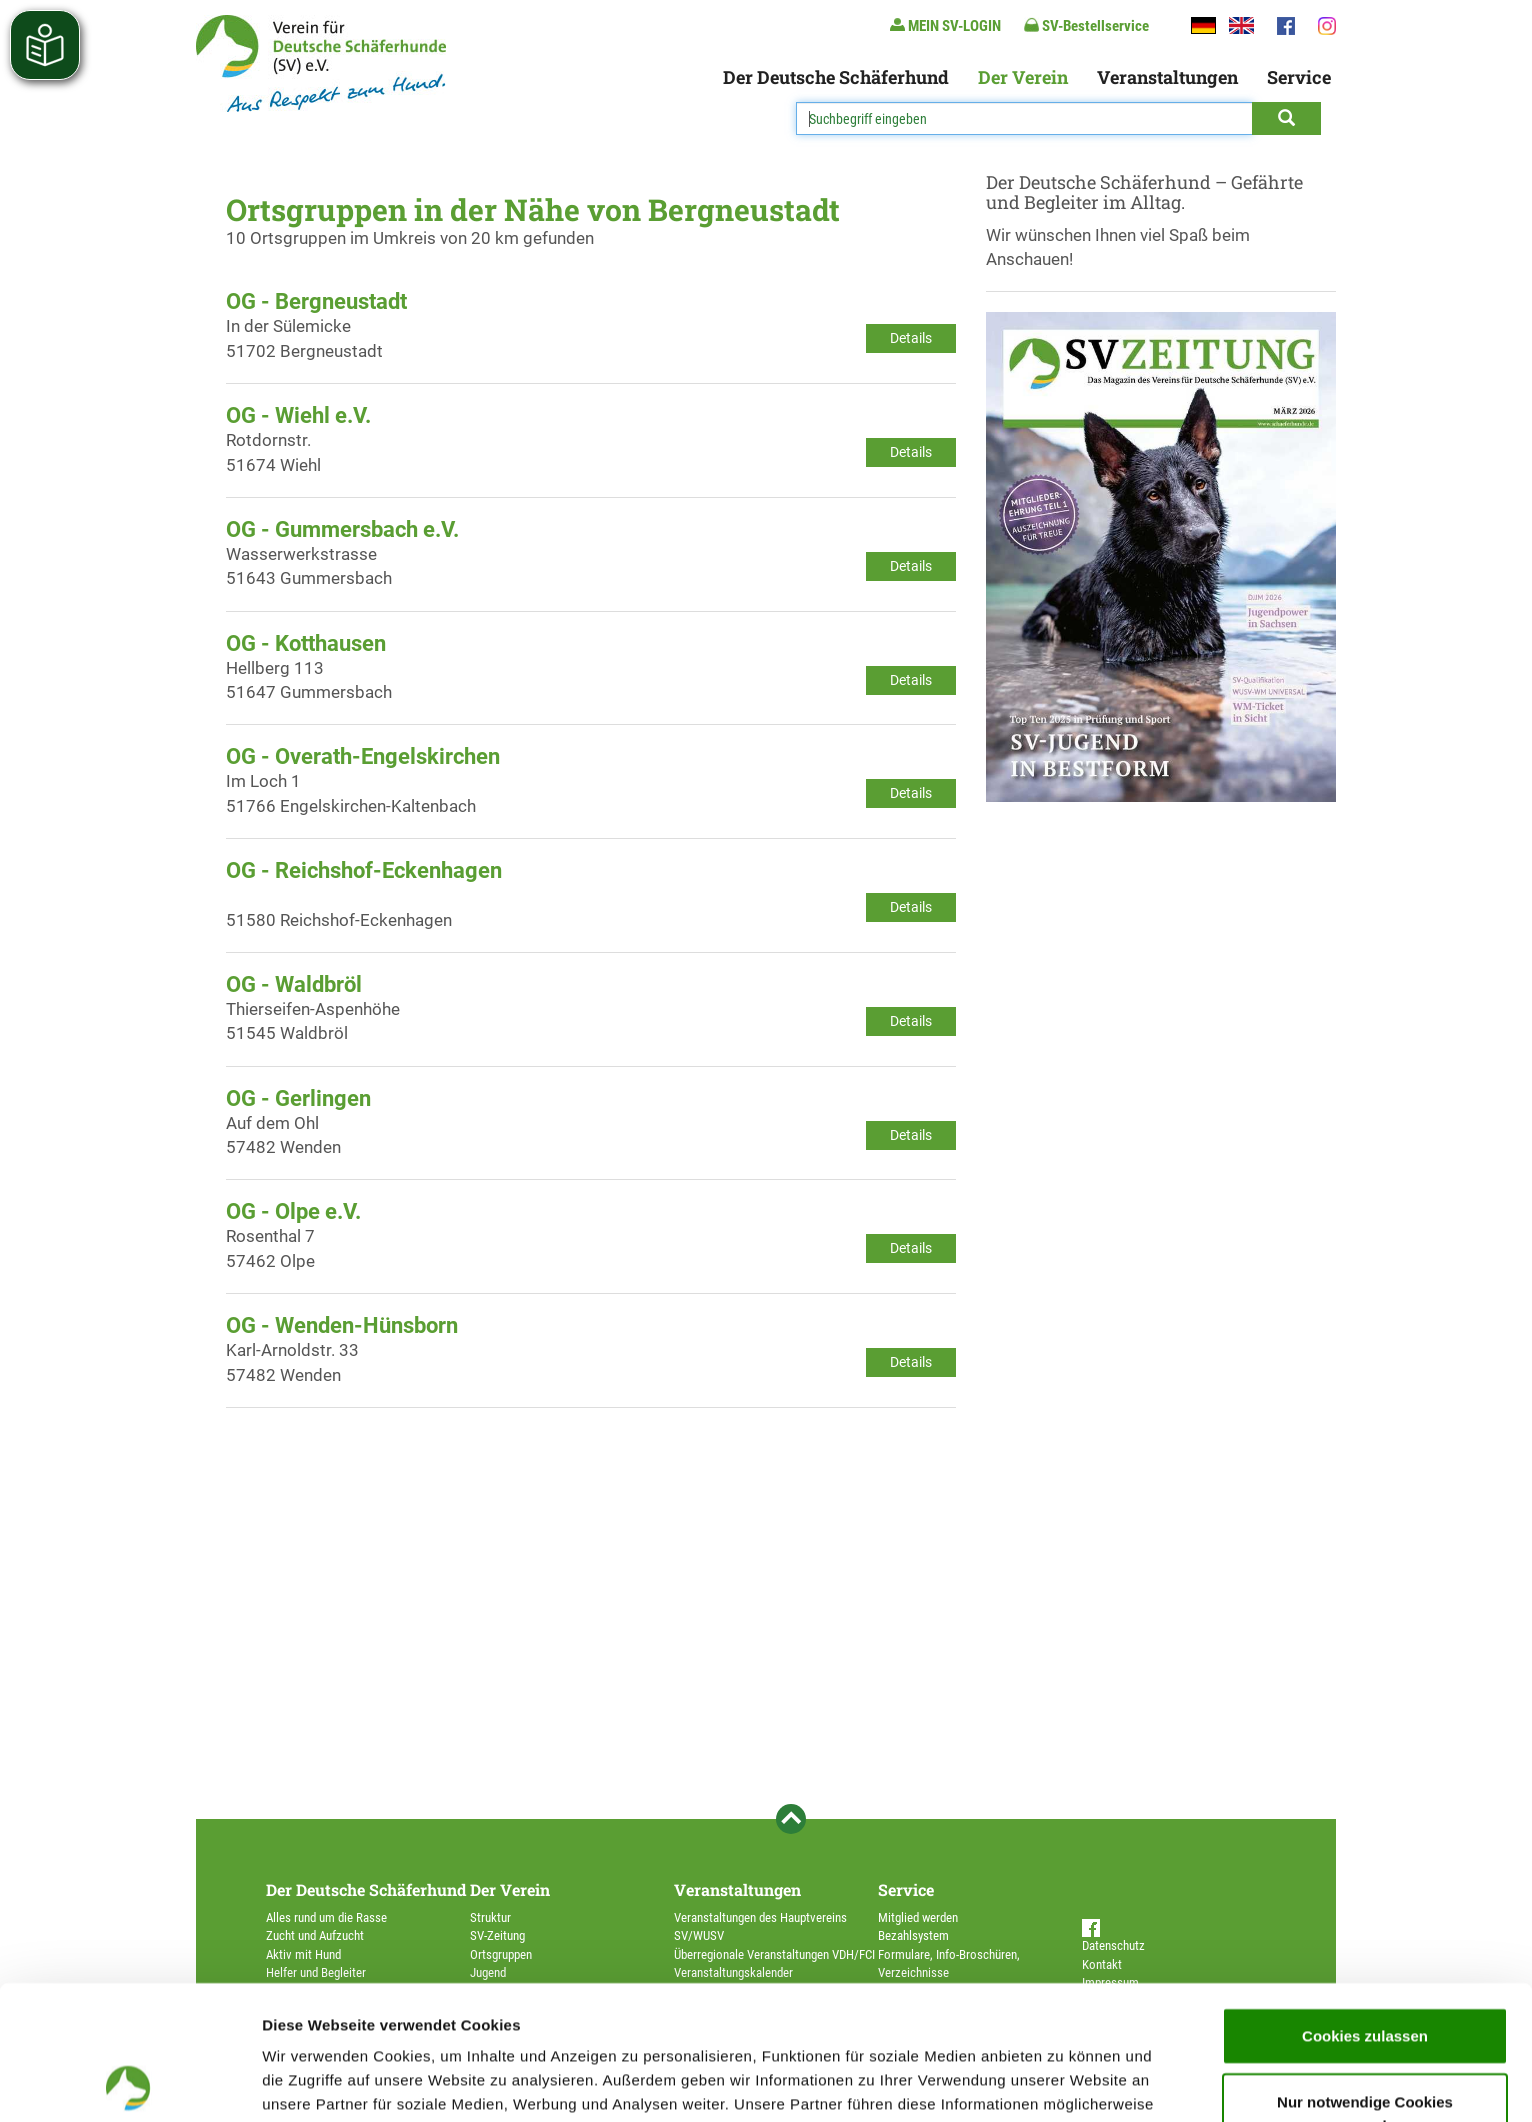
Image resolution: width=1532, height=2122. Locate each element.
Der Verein (1023, 77)
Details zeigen (1063, 2082)
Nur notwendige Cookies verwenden (1365, 1979)
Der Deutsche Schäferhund (836, 77)
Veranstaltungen (1167, 77)
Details (911, 338)
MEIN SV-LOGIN (945, 25)
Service (1299, 77)
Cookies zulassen (1365, 1901)
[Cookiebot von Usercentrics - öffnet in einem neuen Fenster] (129, 2083)
